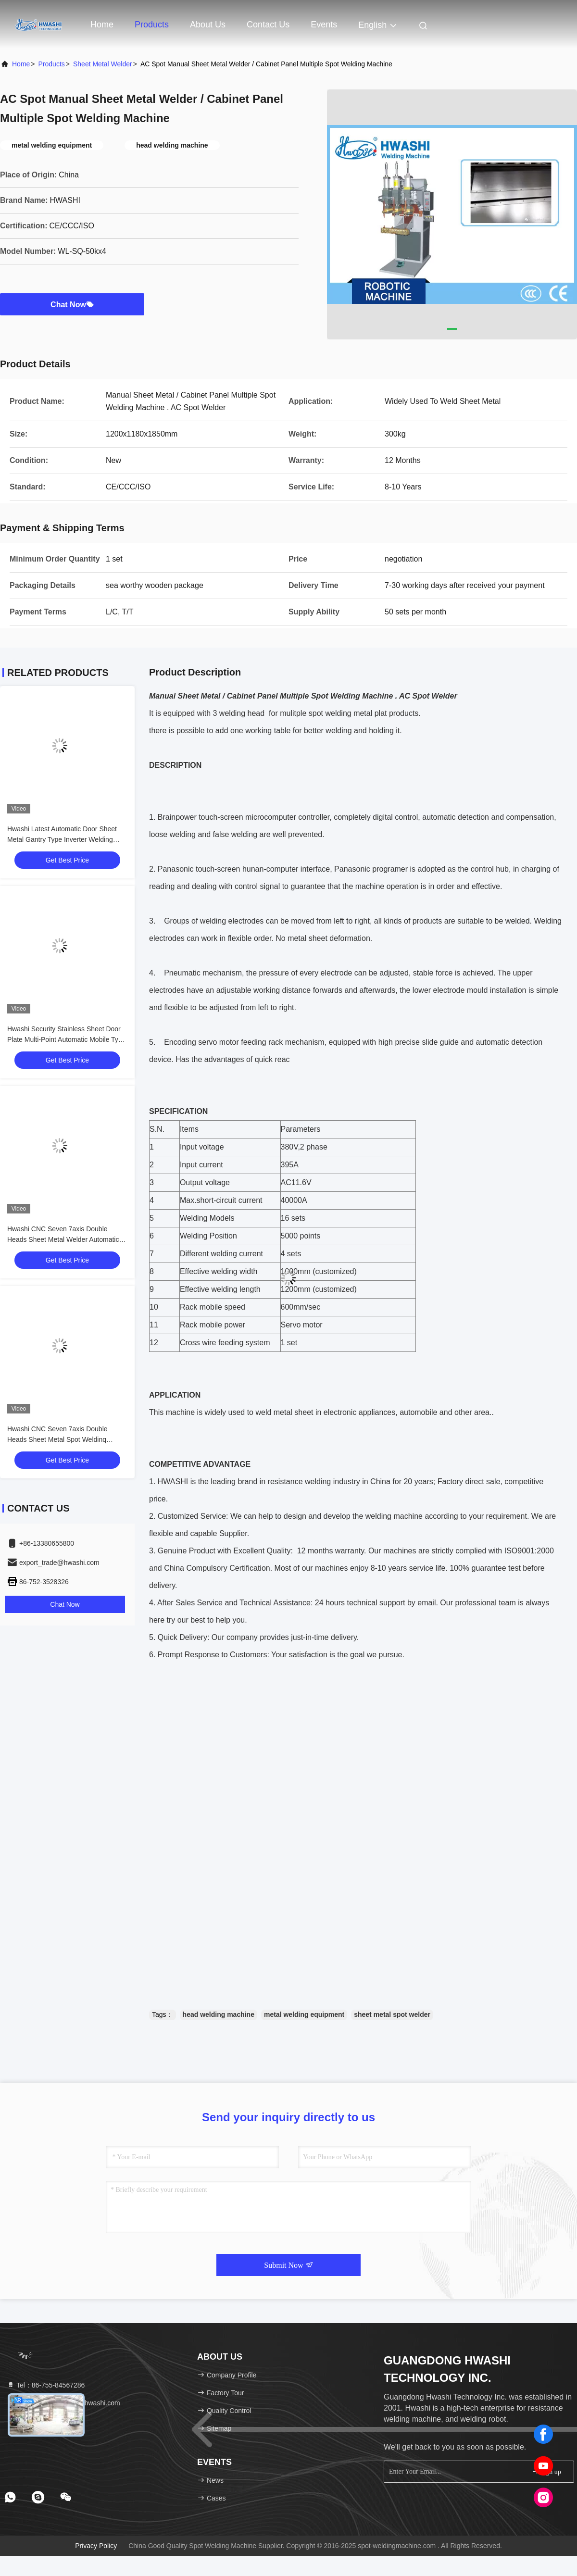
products (51, 64)
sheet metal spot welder (392, 2014)
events (324, 24)
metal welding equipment (304, 2014)
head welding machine (218, 2014)
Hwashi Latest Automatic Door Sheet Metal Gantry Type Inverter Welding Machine (62, 839)
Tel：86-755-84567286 (46, 2385)
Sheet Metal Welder (102, 64)
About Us (208, 24)
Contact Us (268, 24)
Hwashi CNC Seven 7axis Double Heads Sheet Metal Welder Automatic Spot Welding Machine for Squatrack (63, 1239)
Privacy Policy (96, 2546)
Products (152, 24)
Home (101, 24)
